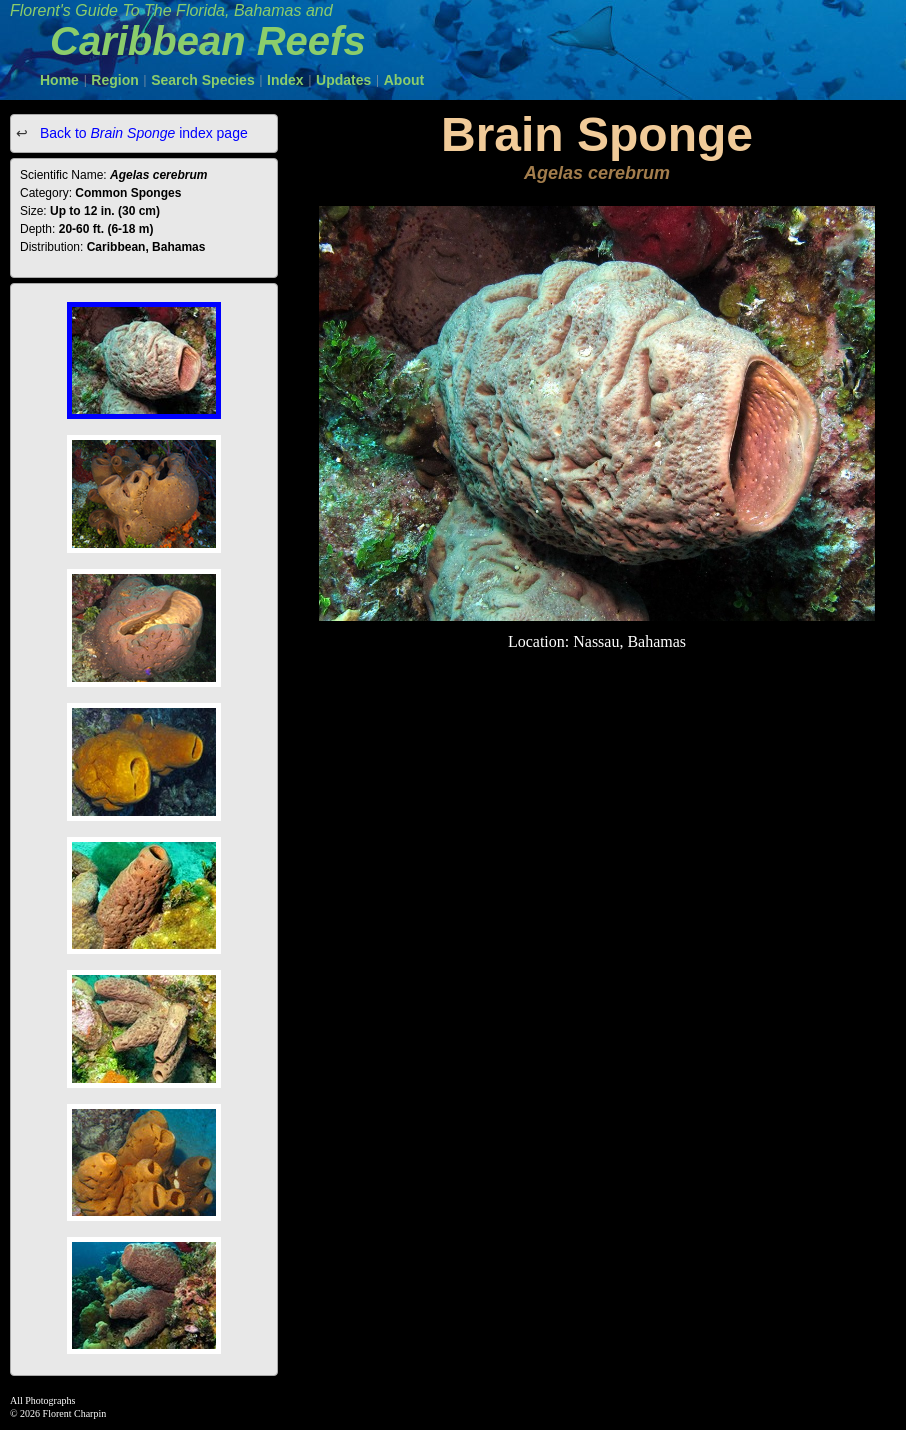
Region (114, 80)
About (404, 80)
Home (59, 80)
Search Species (203, 80)
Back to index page (142, 133)
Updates (343, 80)
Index (285, 80)
